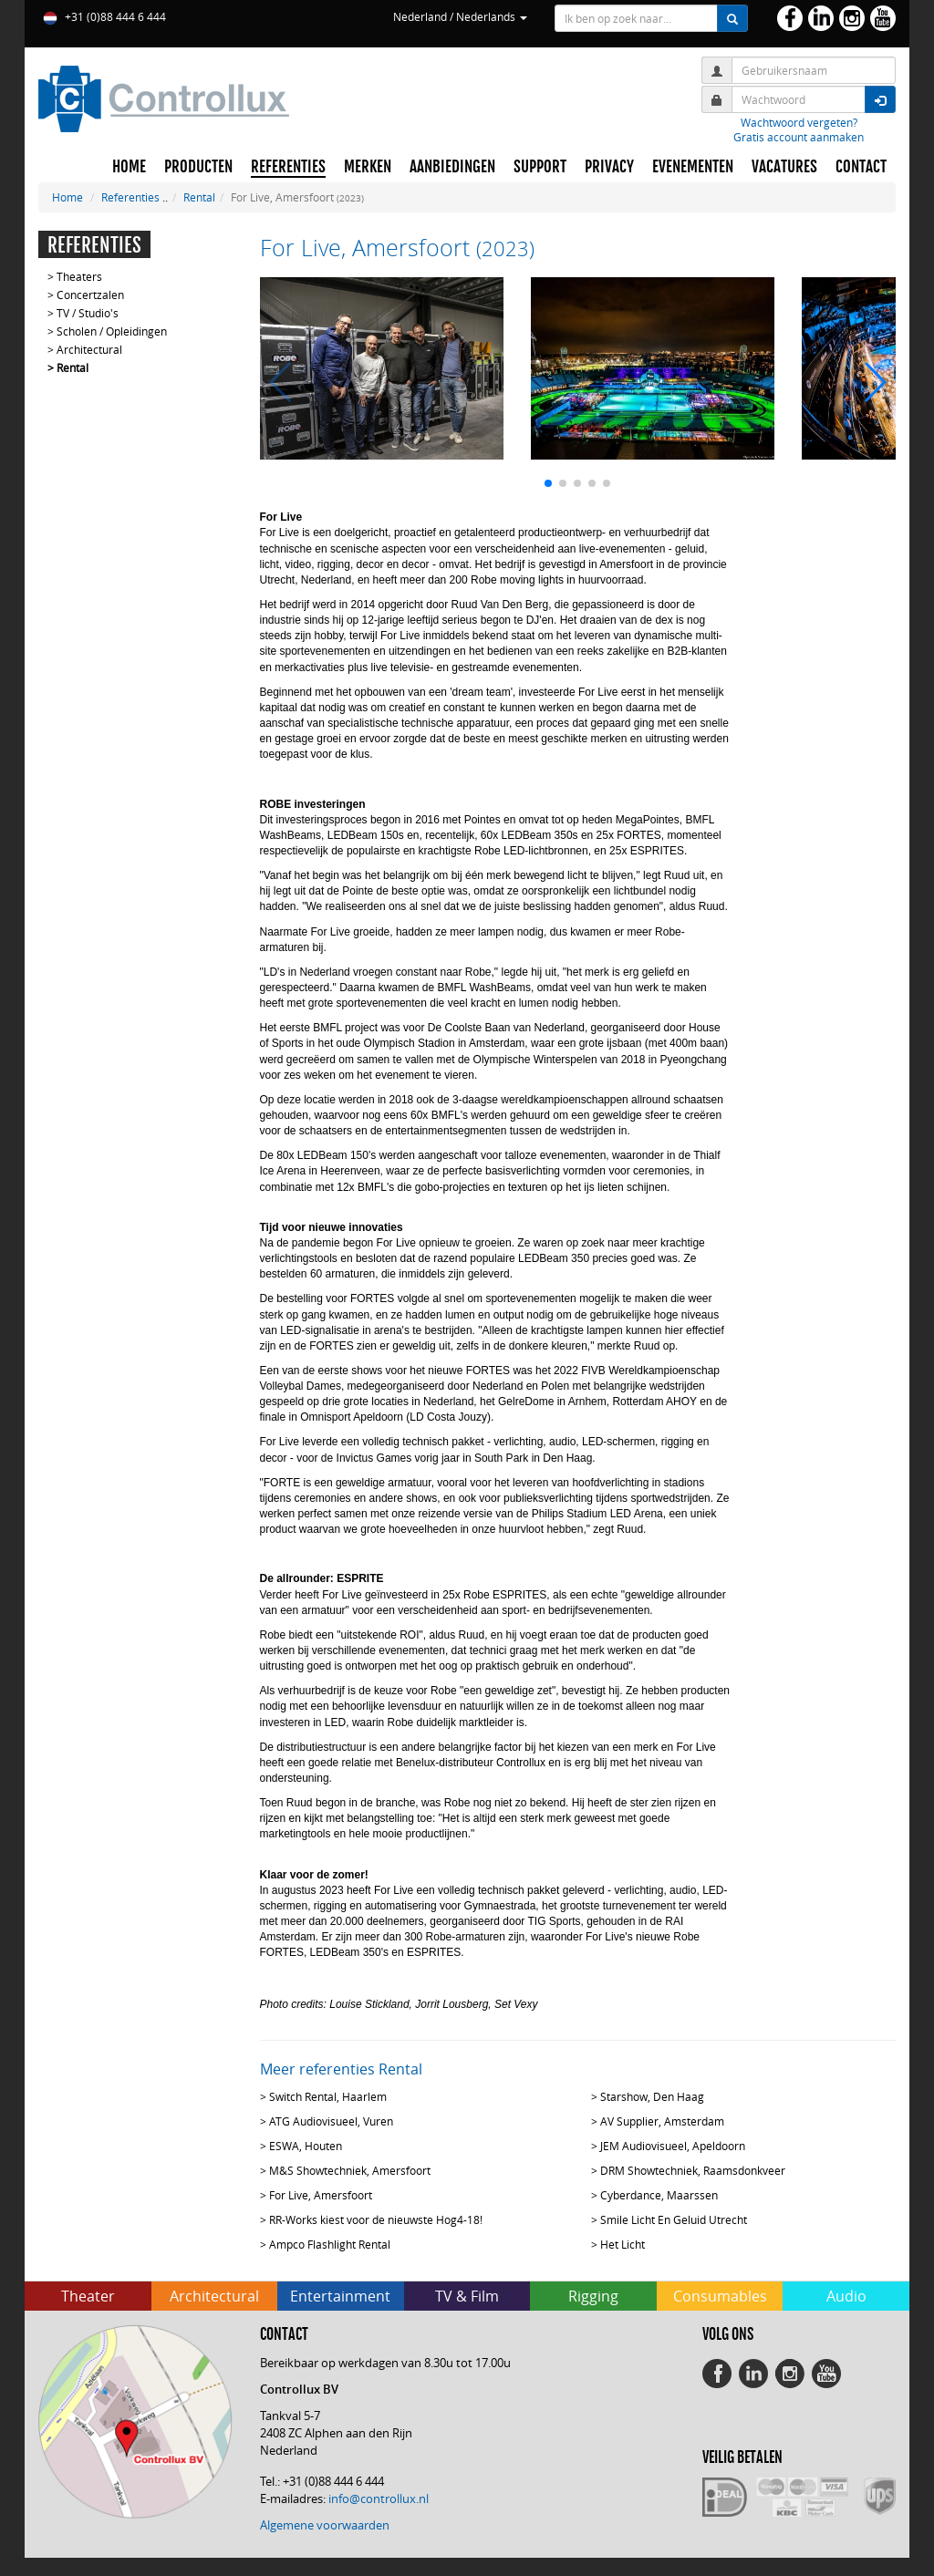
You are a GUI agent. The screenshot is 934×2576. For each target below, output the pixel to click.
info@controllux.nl (378, 2498)
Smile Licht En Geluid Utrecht (673, 2219)
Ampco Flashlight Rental (329, 2244)
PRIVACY (609, 167)
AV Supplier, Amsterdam (662, 2121)
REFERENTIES (288, 167)
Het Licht (622, 2244)
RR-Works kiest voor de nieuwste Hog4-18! (376, 2219)
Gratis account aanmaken (798, 136)
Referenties (130, 197)
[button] (548, 483)
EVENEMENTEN (692, 167)
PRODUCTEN (198, 167)
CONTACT (861, 167)
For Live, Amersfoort (320, 2195)
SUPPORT (540, 167)
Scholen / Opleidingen (112, 331)
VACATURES (784, 167)
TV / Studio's (88, 312)
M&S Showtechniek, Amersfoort (350, 2170)
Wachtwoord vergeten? (799, 122)
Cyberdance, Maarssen (659, 2195)
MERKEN (367, 167)
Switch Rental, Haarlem (328, 2096)
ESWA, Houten (305, 2145)
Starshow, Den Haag (652, 2096)
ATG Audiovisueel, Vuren (331, 2121)
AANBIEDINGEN (452, 167)
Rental (199, 197)
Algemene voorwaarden (324, 2525)
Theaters (79, 276)
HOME (129, 167)
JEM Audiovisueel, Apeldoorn (672, 2145)
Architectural (89, 349)
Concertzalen (90, 294)
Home (67, 197)
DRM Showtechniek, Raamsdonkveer (692, 2170)
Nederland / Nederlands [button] (460, 16)
